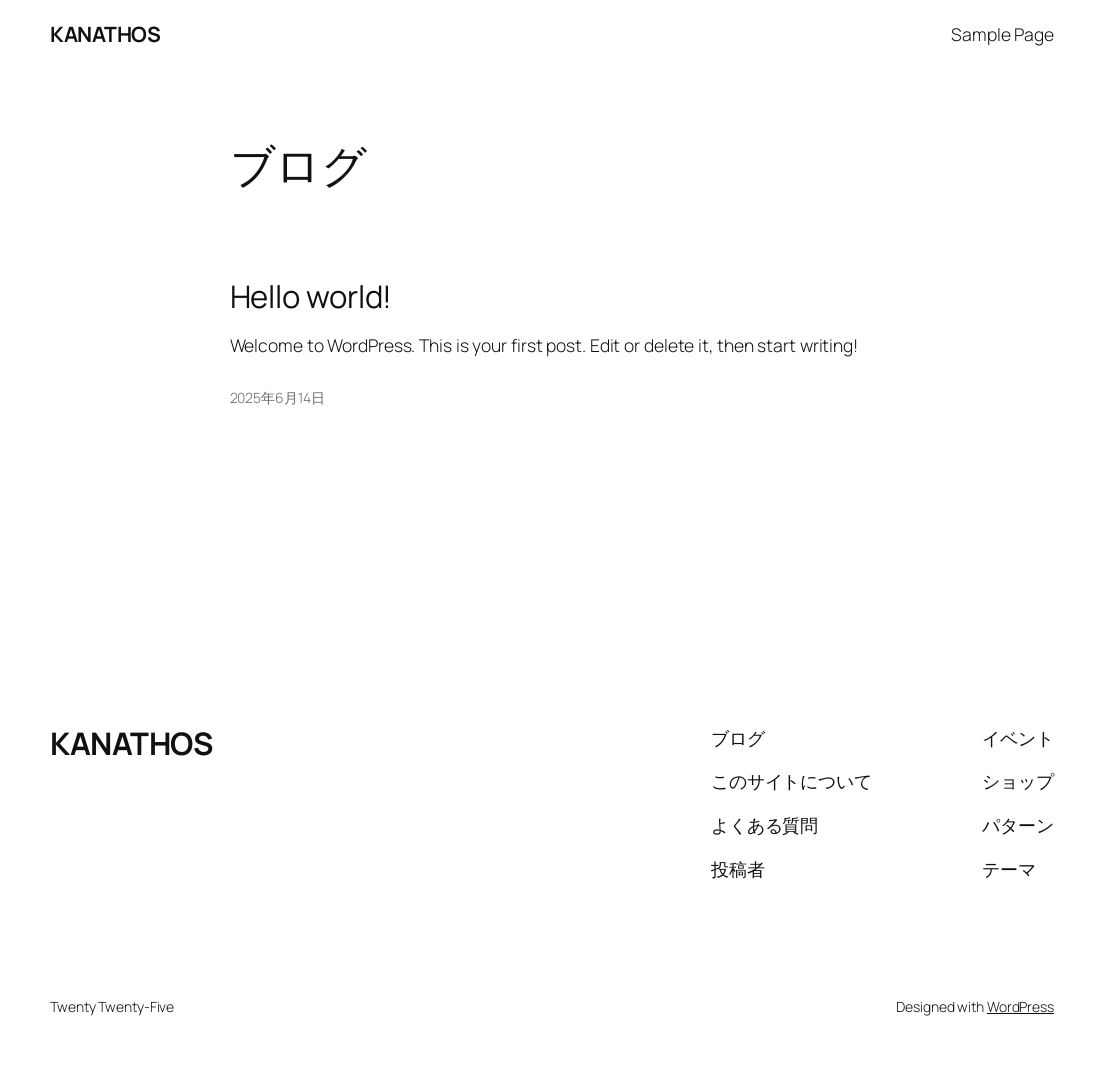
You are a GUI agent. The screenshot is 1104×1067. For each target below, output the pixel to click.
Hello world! (311, 296)
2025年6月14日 (277, 397)
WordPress (1020, 1006)
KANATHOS (105, 34)
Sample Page (1002, 34)
